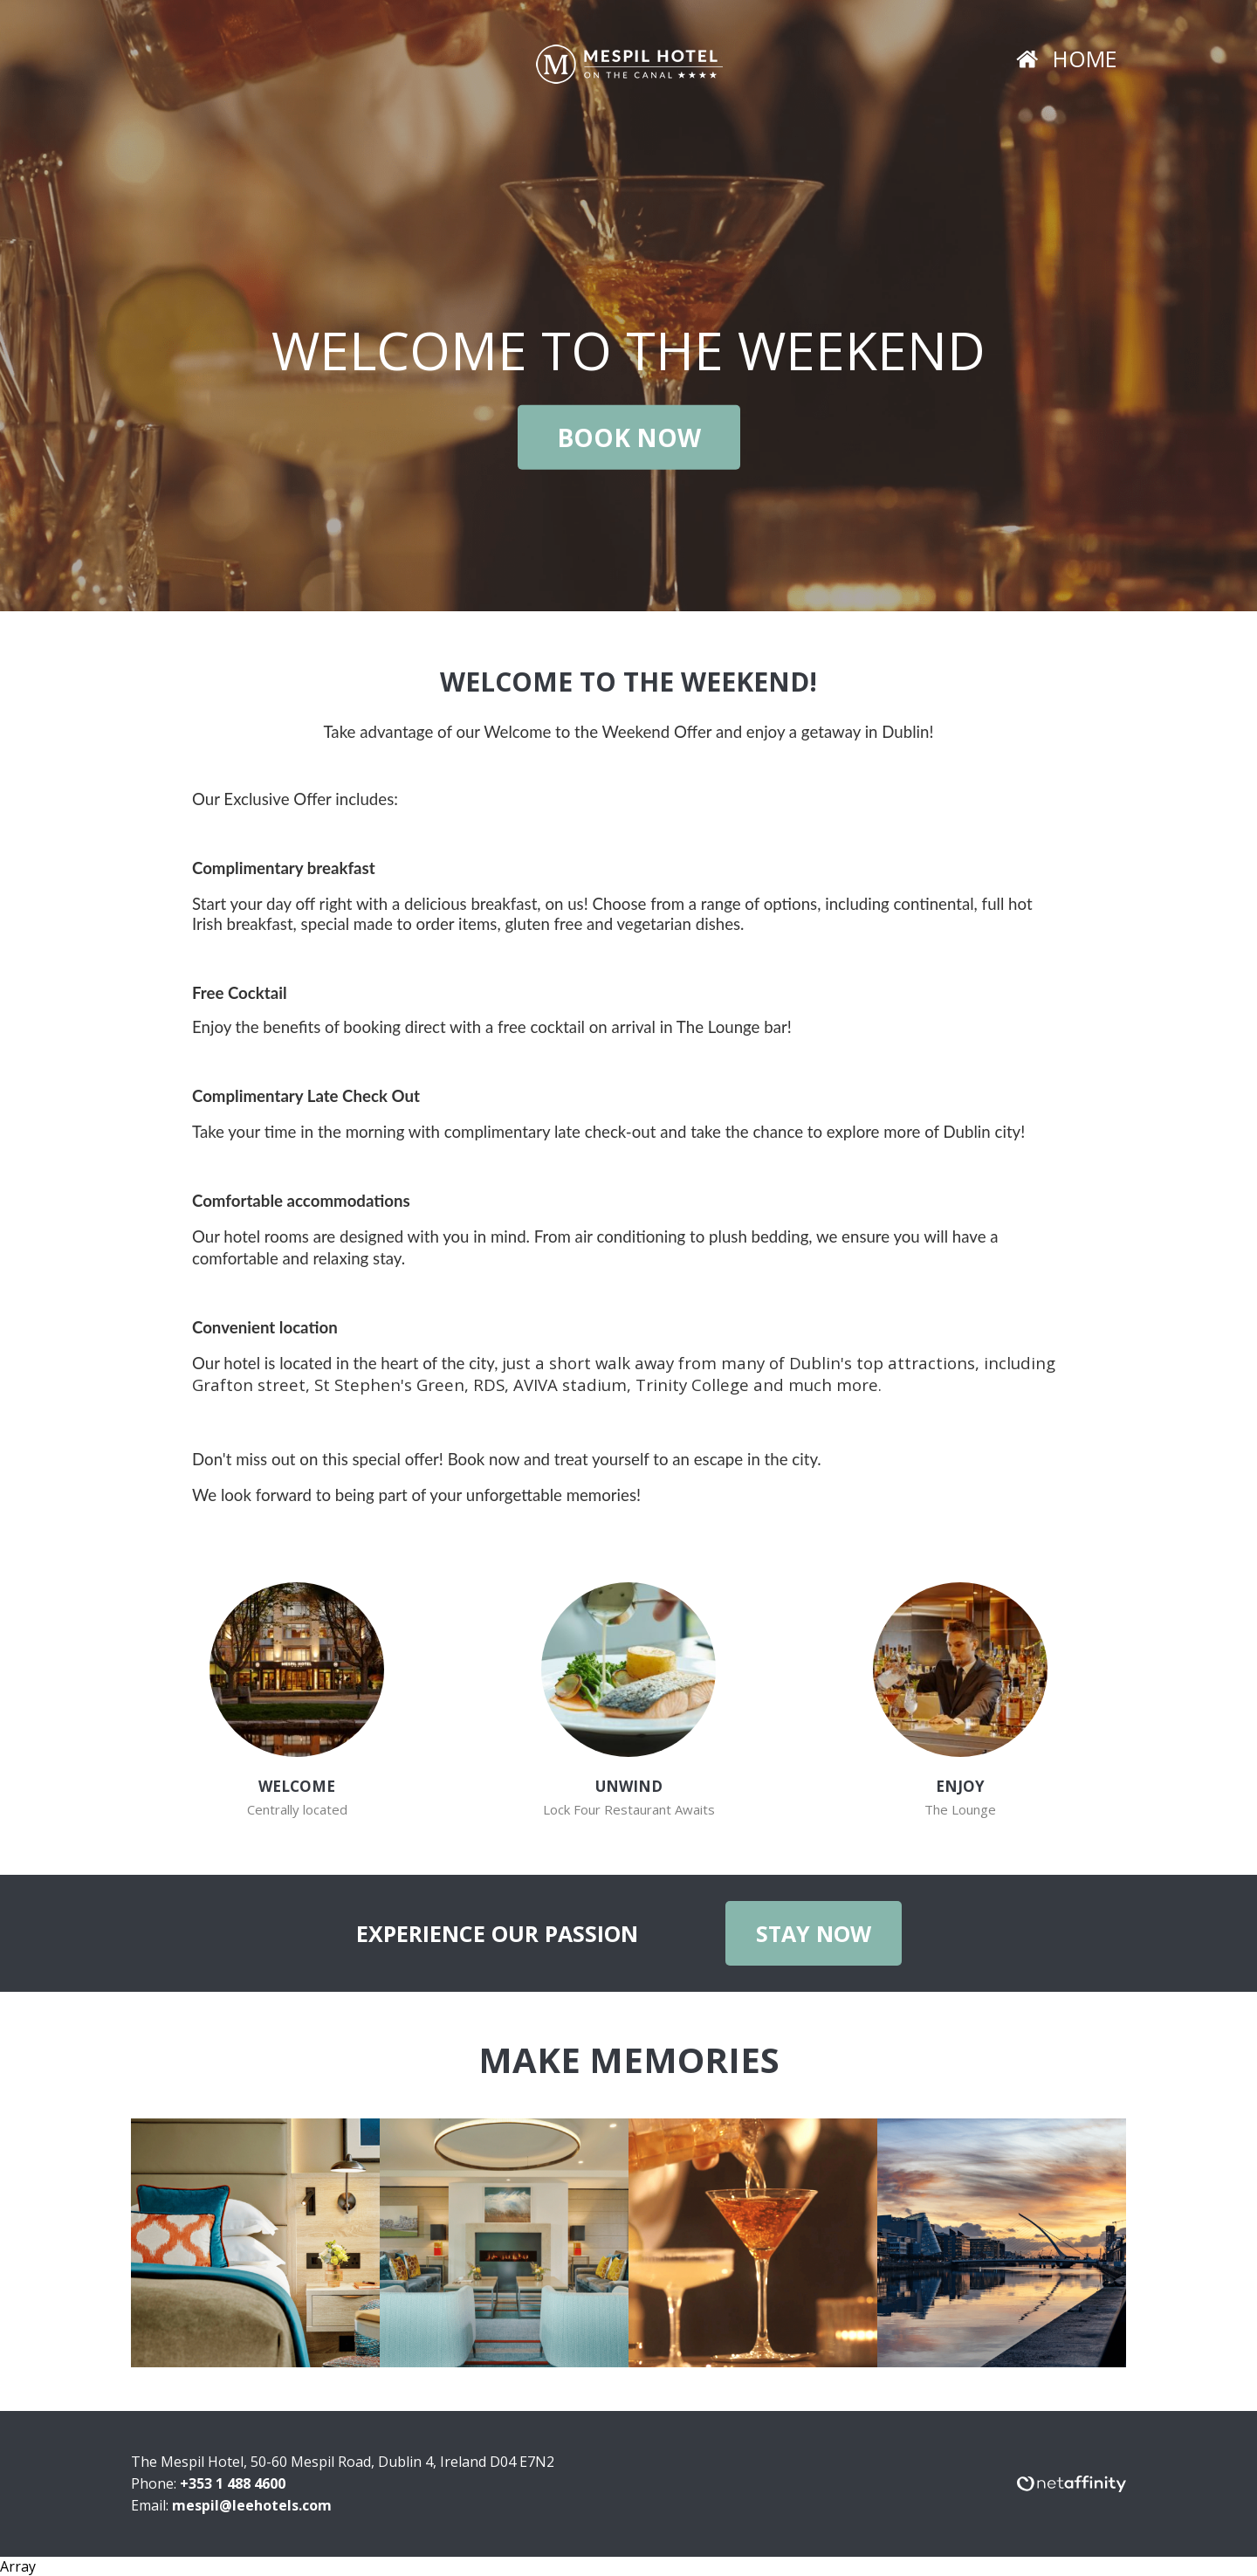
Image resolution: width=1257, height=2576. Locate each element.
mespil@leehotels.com (252, 2505)
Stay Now (813, 1933)
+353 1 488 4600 (232, 2483)
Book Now (629, 437)
